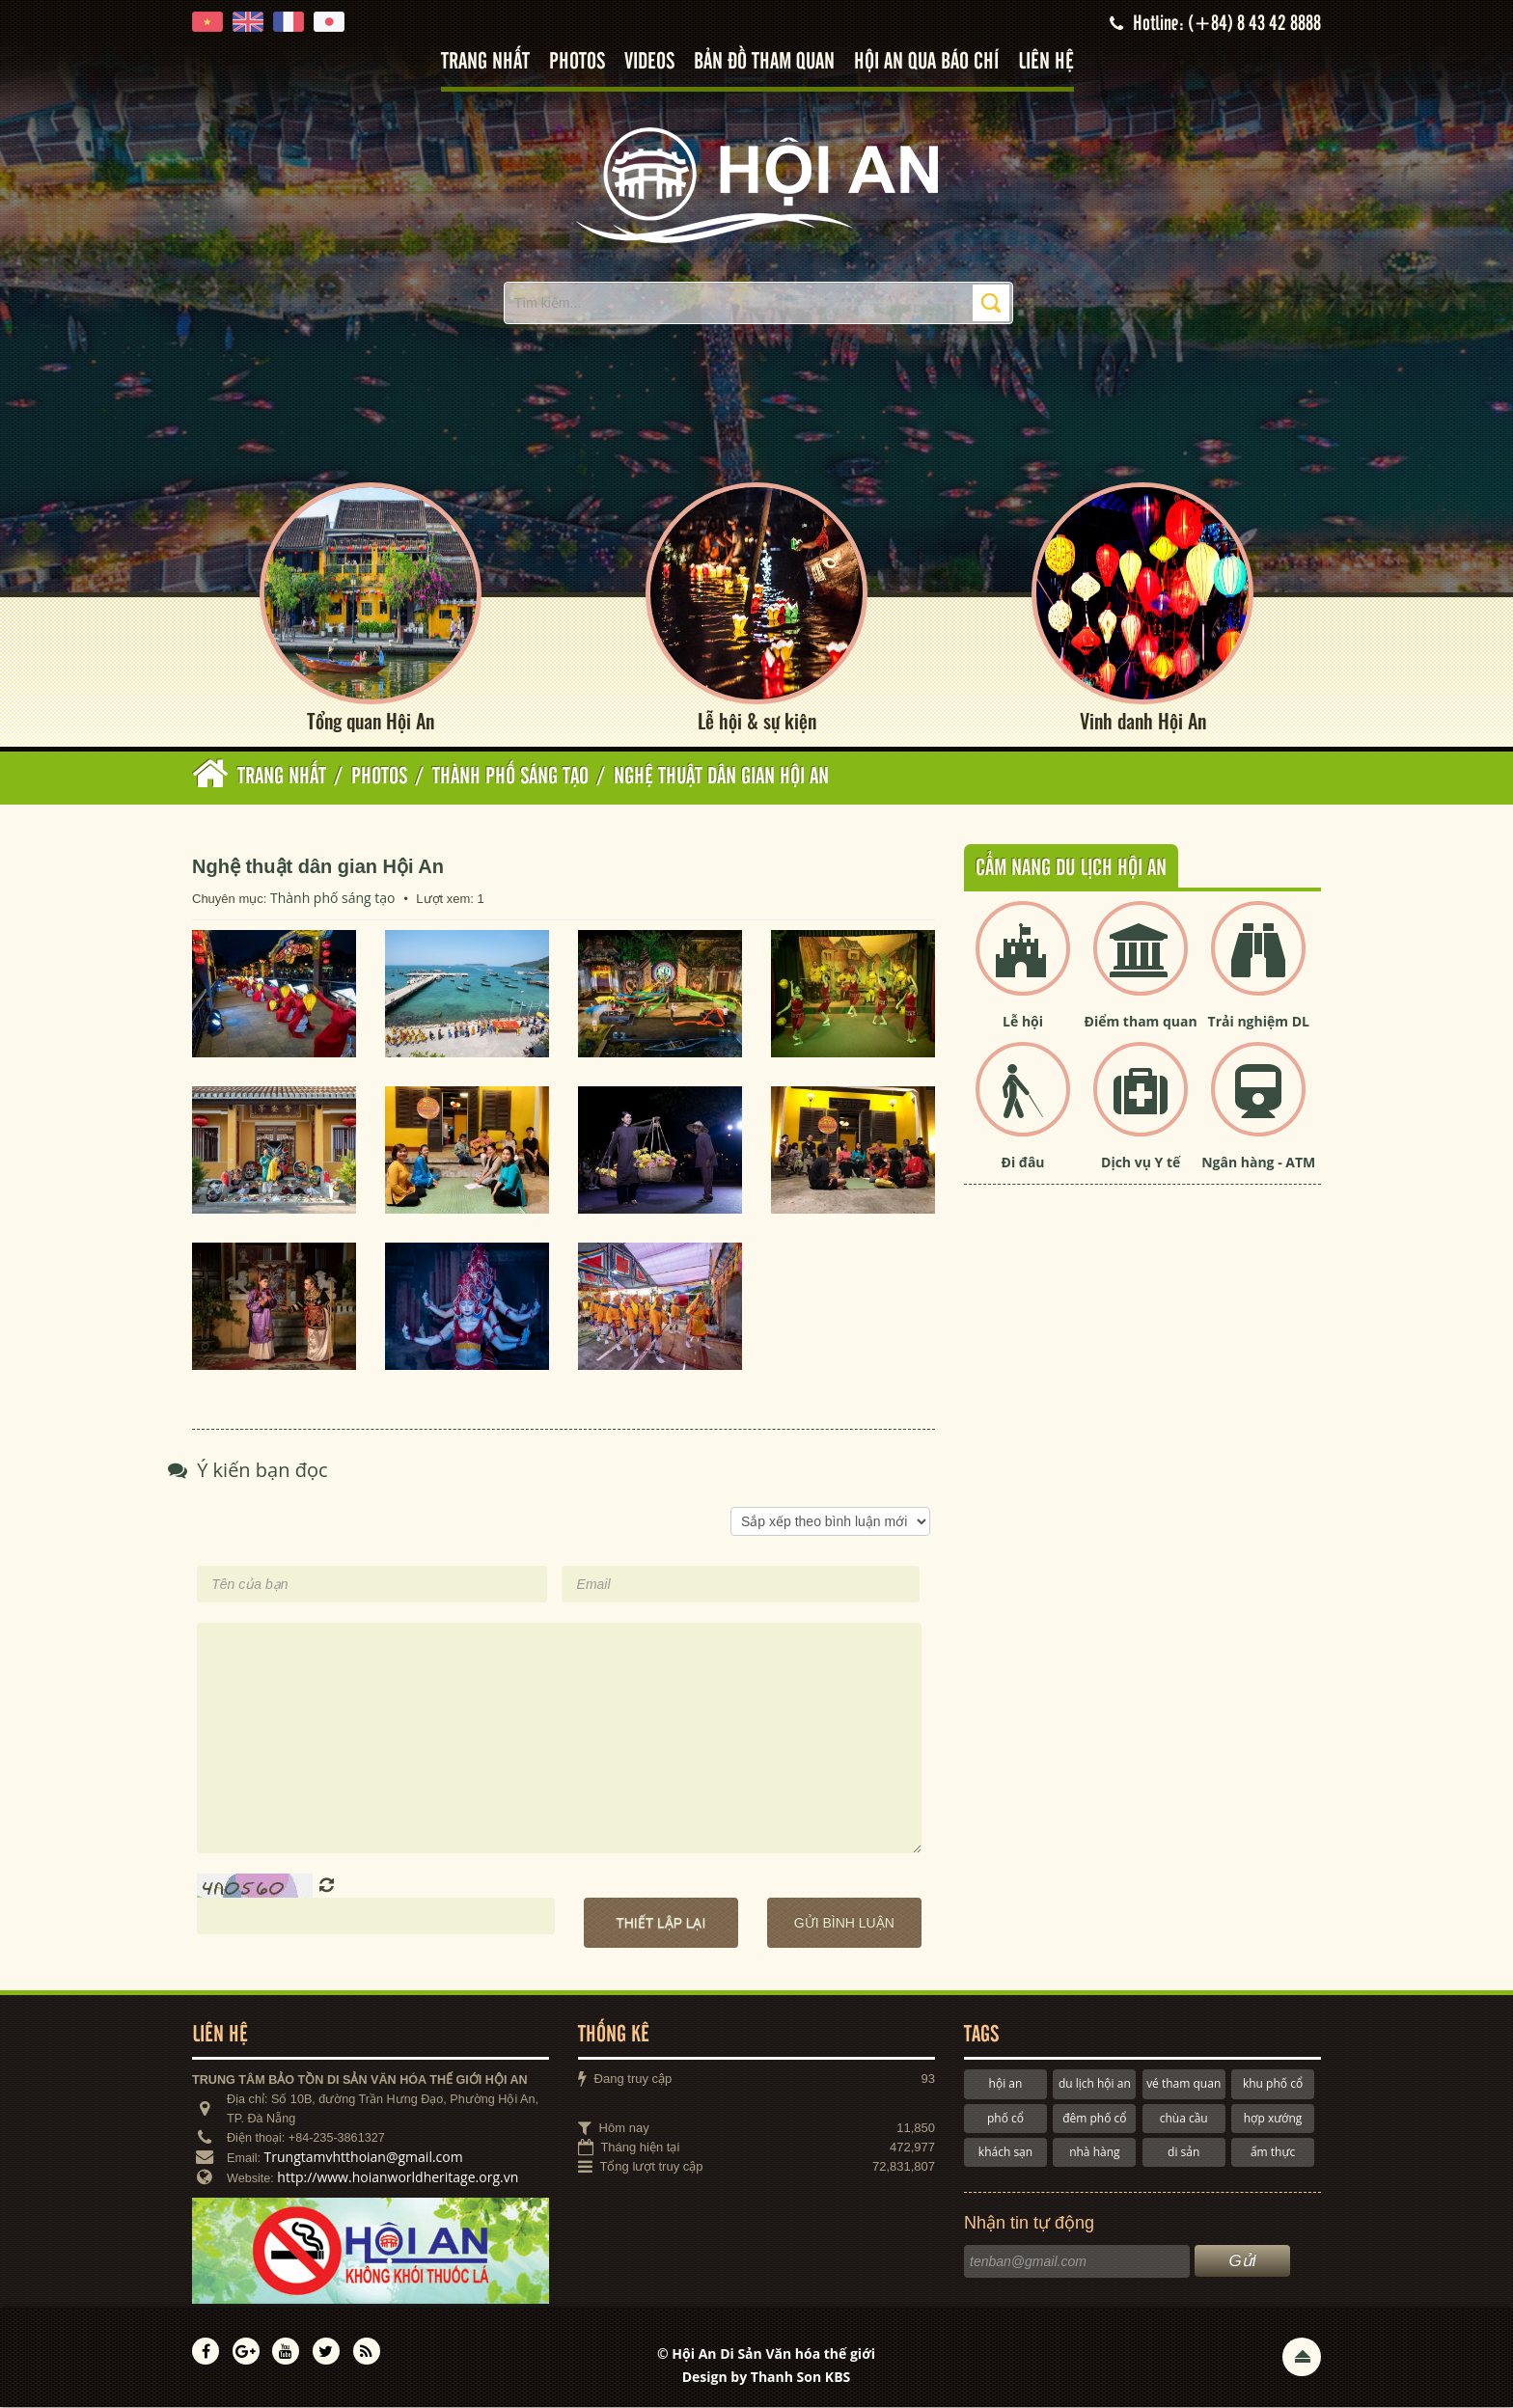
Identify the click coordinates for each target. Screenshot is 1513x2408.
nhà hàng (1094, 2152)
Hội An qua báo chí (926, 62)
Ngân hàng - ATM (1258, 1163)
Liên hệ (1046, 62)
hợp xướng (1273, 2118)
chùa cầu (1184, 2118)
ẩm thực (1273, 2152)
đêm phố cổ (1094, 2118)
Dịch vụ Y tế (1140, 1163)
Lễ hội (1023, 1021)
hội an (1006, 2083)
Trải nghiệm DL (1258, 1021)
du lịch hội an (1095, 2083)
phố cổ (1005, 2118)
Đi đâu (1023, 1163)
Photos (577, 62)
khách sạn (1005, 2152)
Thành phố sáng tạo (333, 898)
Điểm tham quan (1141, 1021)
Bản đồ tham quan (764, 62)
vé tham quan (1183, 2083)
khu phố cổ (1273, 2083)
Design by (766, 2376)
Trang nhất (485, 62)
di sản (1183, 2152)
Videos (649, 62)
